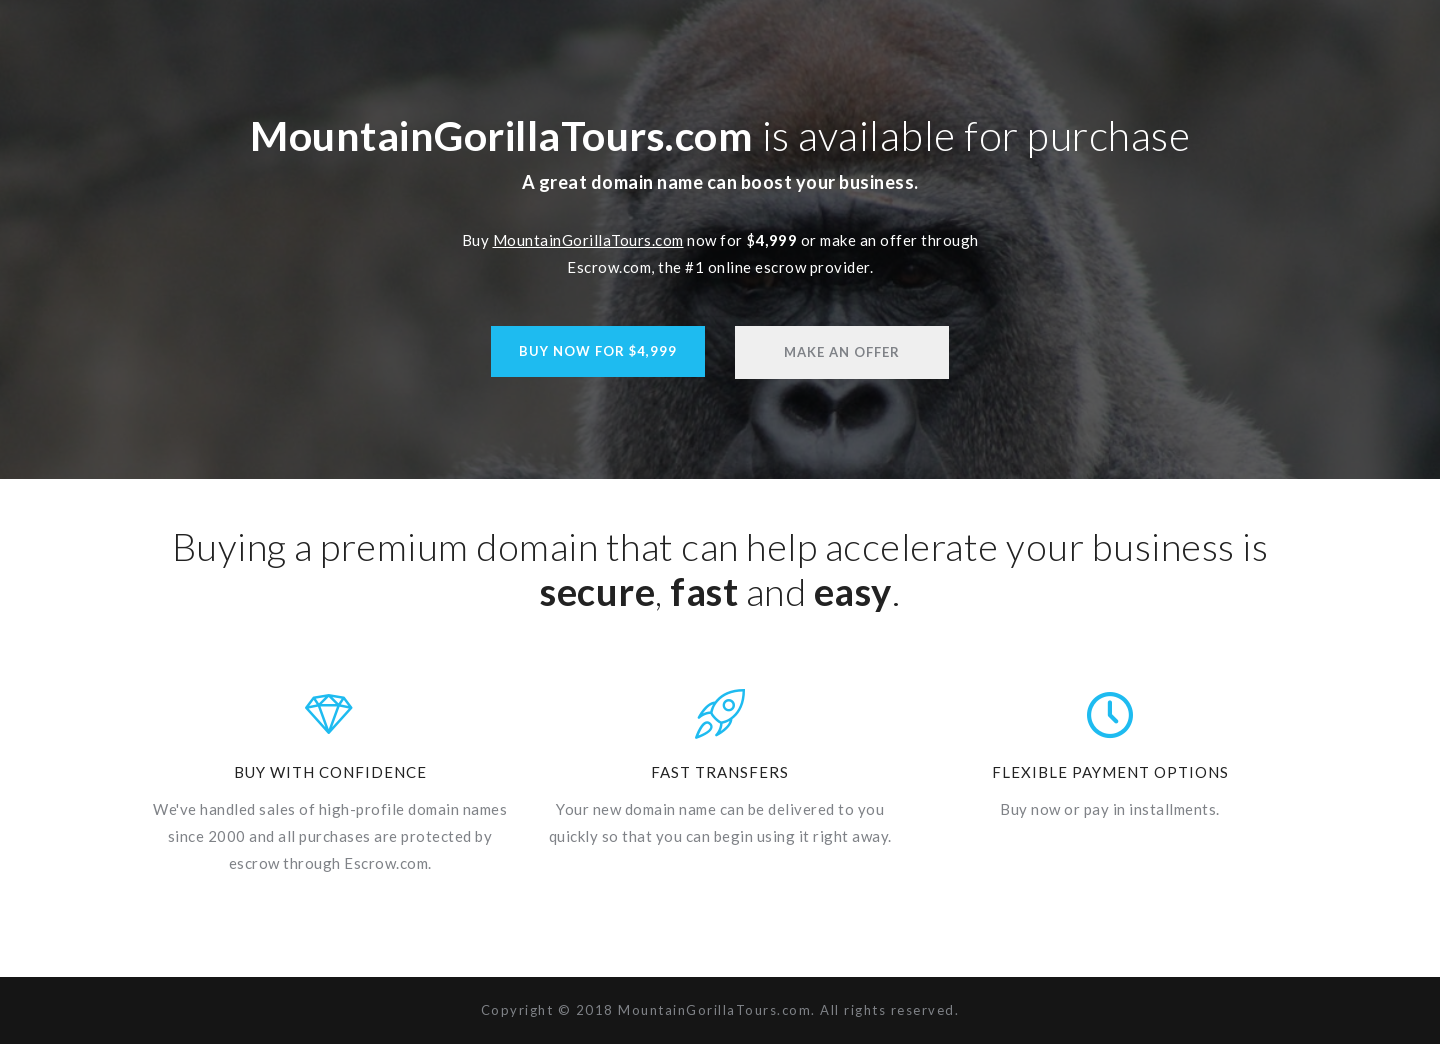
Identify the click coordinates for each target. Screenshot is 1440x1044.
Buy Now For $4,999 (598, 351)
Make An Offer (842, 352)
